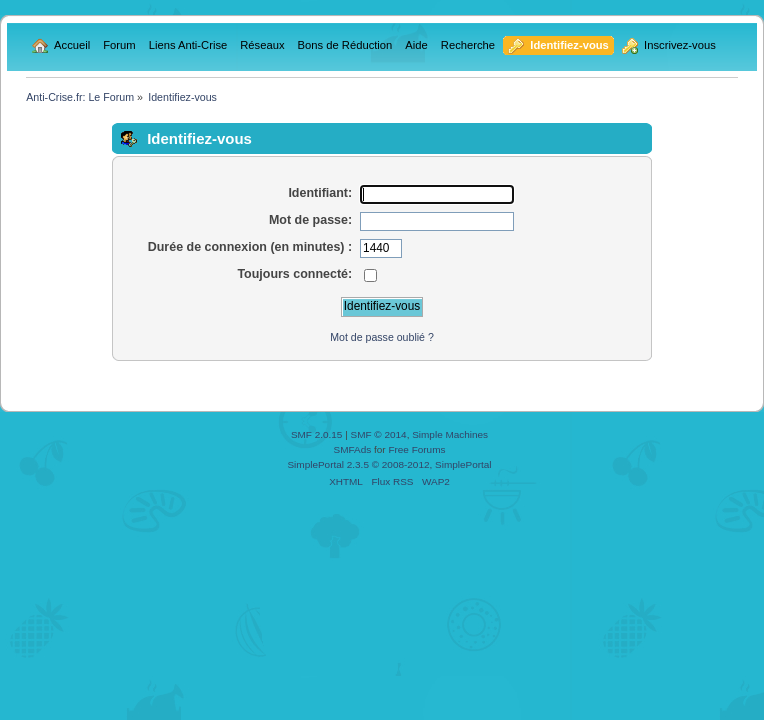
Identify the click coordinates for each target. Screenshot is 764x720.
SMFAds (353, 449)
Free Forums (416, 449)
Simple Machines (450, 434)
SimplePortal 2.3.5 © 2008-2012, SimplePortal (389, 464)
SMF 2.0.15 (317, 434)
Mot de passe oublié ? (382, 337)
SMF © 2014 (379, 434)
